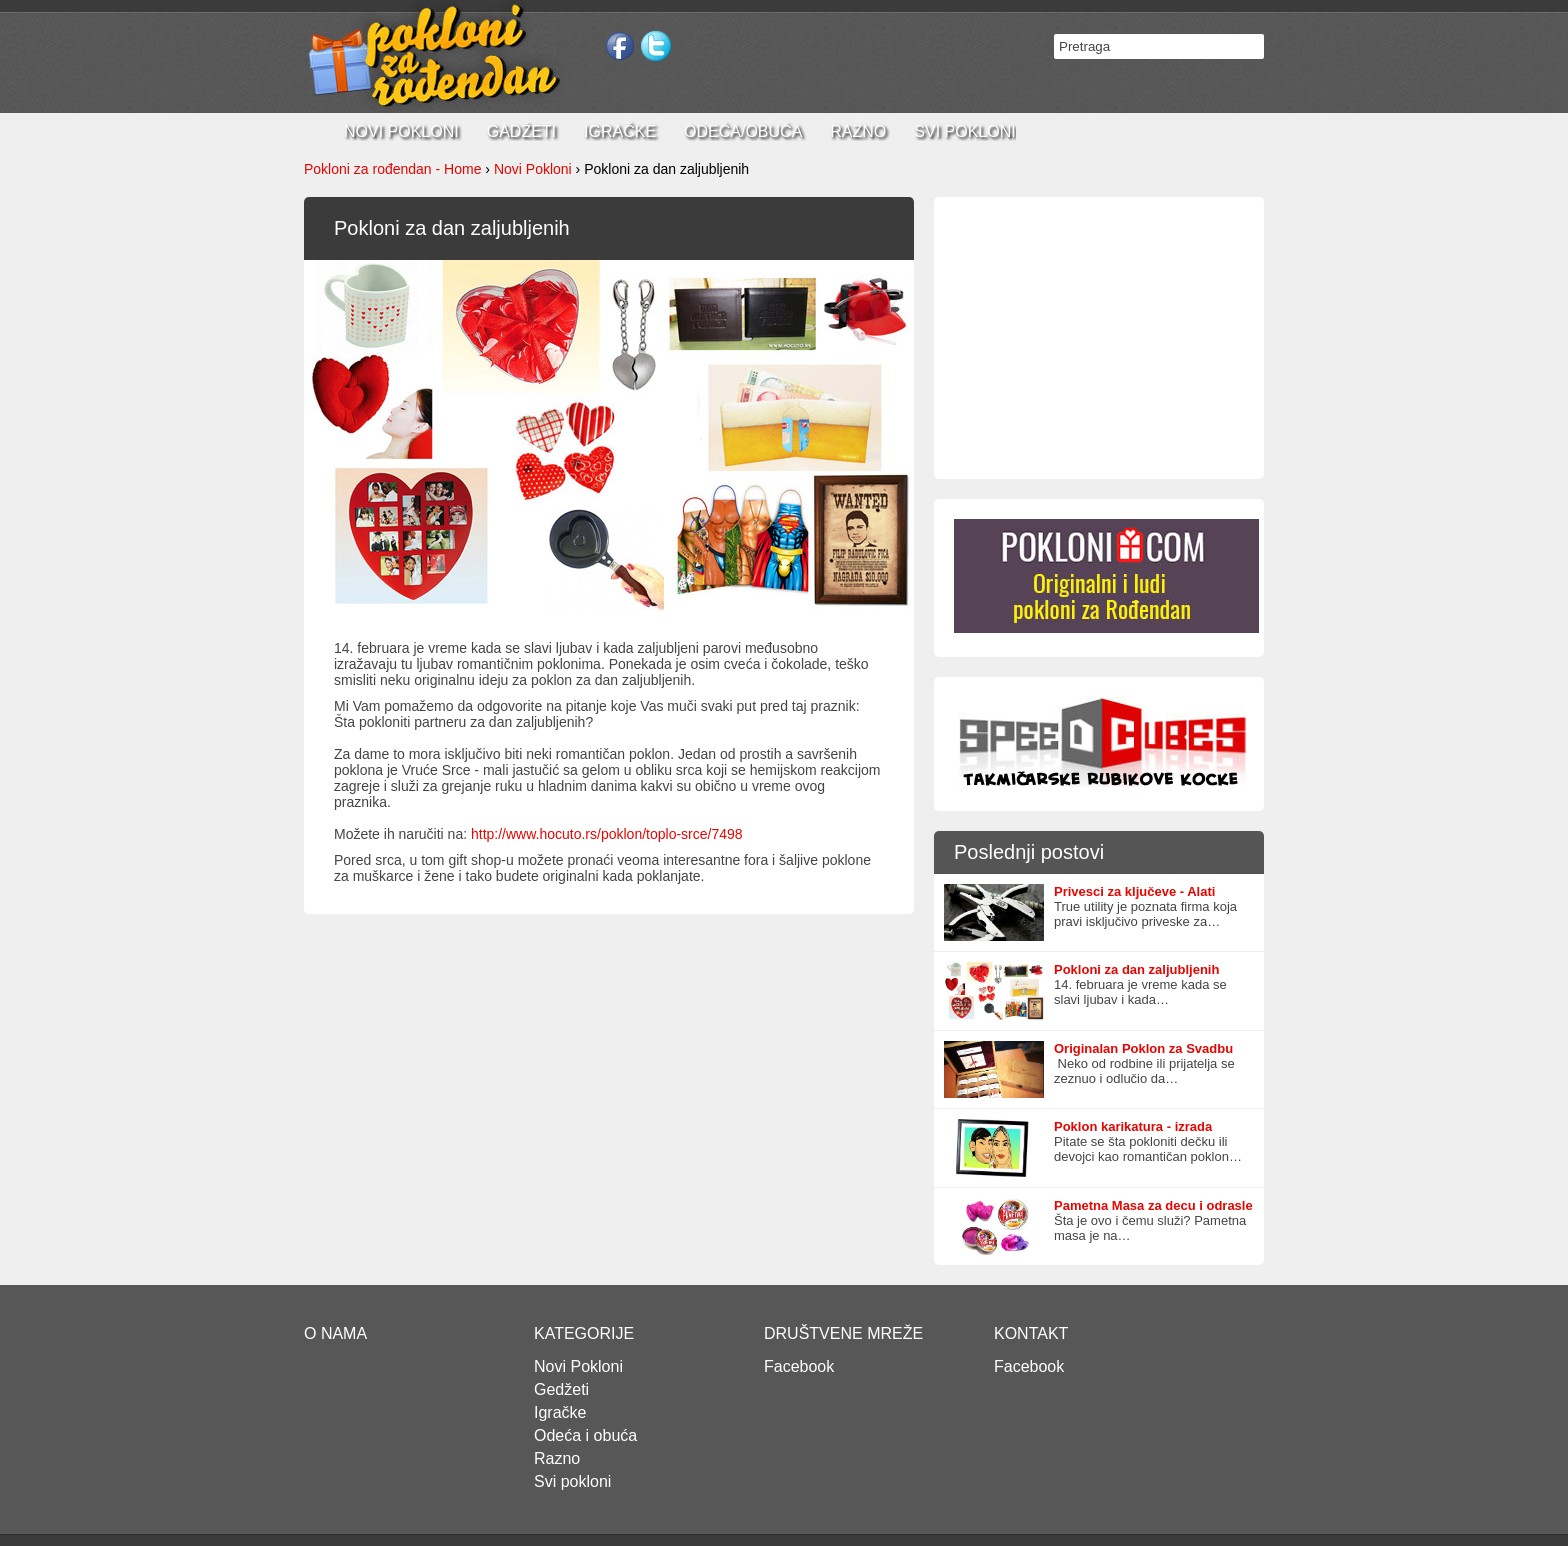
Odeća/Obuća (743, 131)
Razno (858, 131)
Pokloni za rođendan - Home (392, 169)
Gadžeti (521, 131)
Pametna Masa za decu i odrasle (1153, 1205)
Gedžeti (561, 1389)
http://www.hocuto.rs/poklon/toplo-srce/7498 (607, 834)
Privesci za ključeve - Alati (1134, 891)
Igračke (620, 131)
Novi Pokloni (533, 169)
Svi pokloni (964, 131)
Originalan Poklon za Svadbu (1143, 1048)
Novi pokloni (401, 131)
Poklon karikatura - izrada (1133, 1126)
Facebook (799, 1366)
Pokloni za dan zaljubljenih (1136, 969)
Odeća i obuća (585, 1435)
